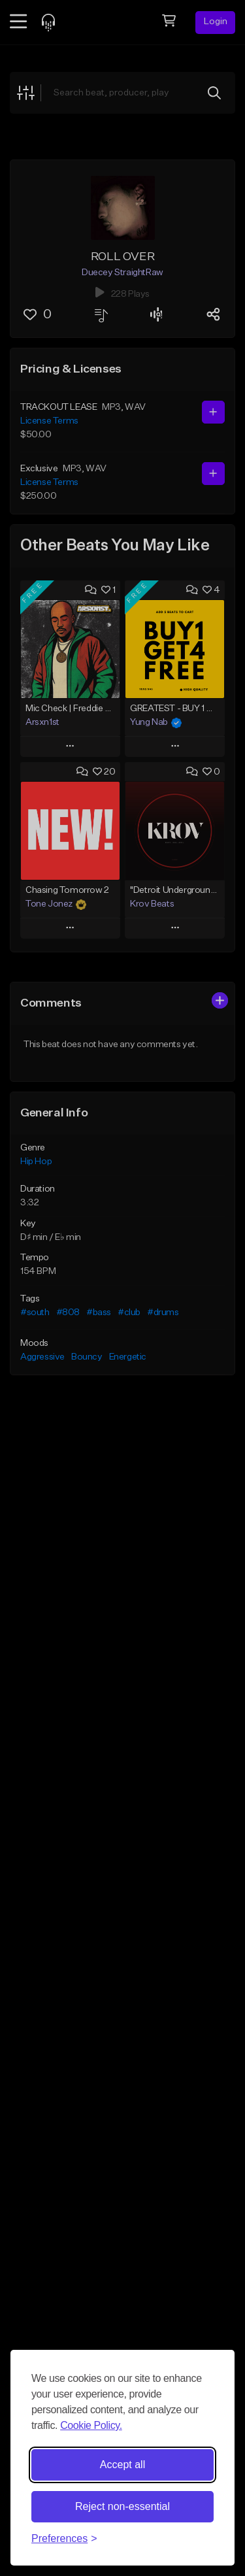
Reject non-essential (122, 2506)
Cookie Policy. (91, 2425)
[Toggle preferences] (64, 2539)
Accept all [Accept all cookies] (122, 2464)
